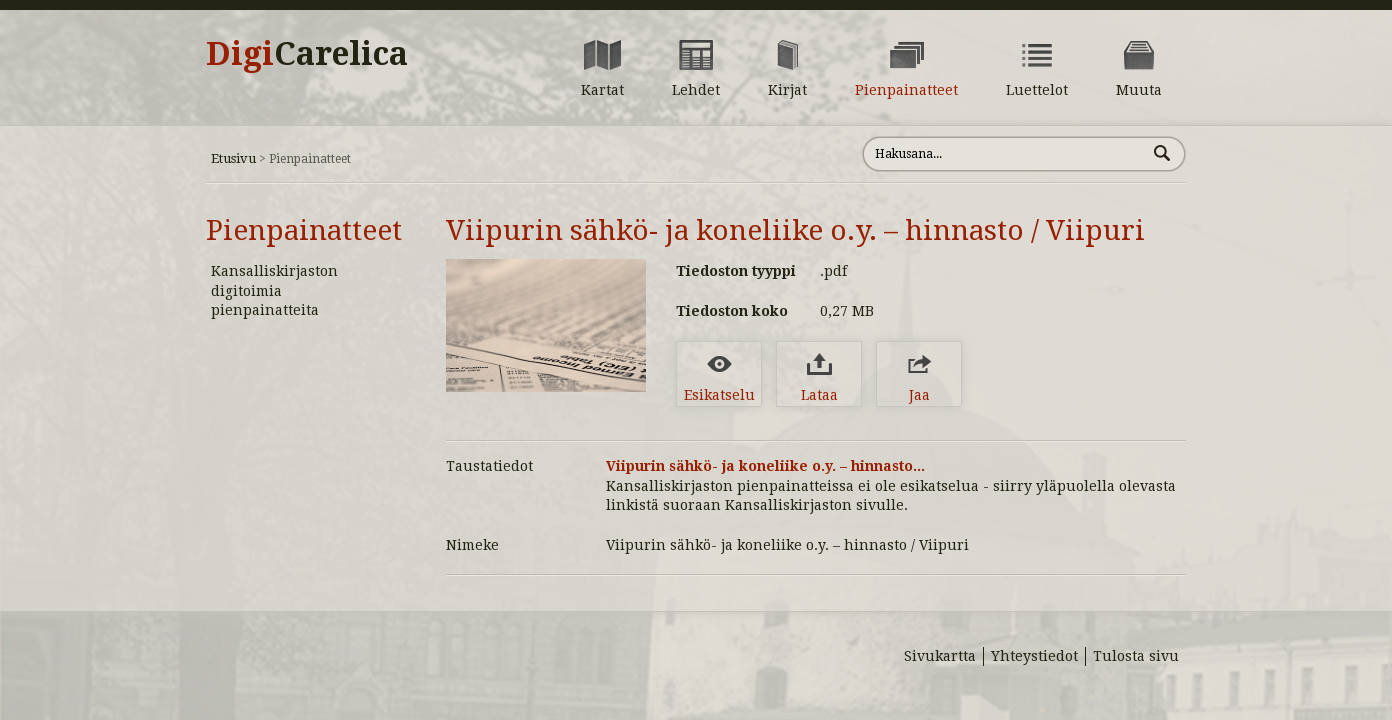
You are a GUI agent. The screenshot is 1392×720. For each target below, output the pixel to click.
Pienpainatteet (304, 230)
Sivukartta (940, 656)
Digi (307, 54)
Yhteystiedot (1034, 656)
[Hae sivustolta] (1004, 154)
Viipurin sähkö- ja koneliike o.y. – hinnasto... (765, 466)
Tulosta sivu (1136, 656)
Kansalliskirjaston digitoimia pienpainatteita (274, 290)
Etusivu (233, 158)
